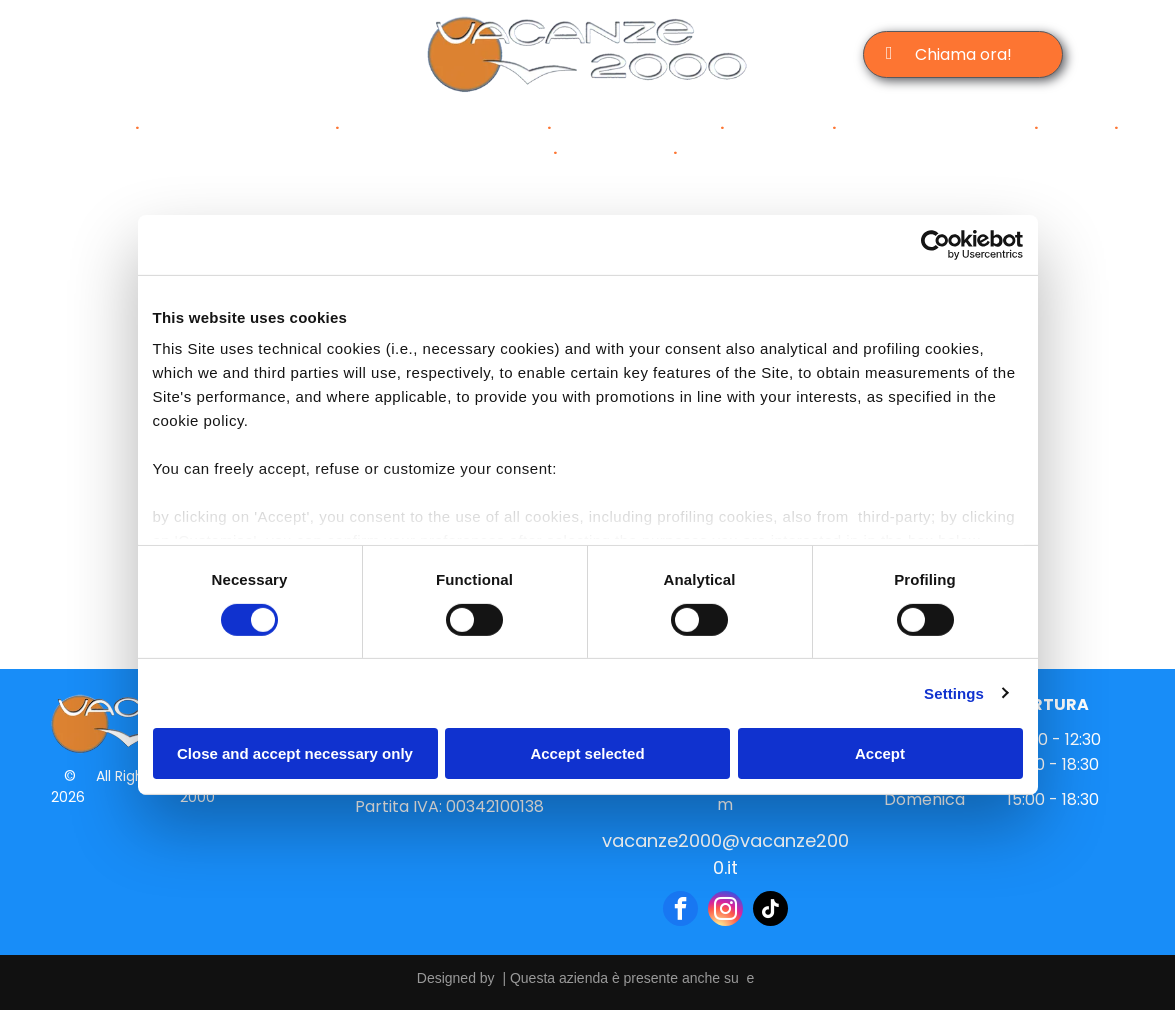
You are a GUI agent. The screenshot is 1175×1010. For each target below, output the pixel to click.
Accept (880, 753)
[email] (231, 55)
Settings (954, 693)
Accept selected (587, 753)
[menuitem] (98, 127)
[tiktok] (271, 55)
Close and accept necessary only (295, 753)
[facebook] (151, 55)
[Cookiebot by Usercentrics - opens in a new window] (935, 245)
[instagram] (191, 55)
